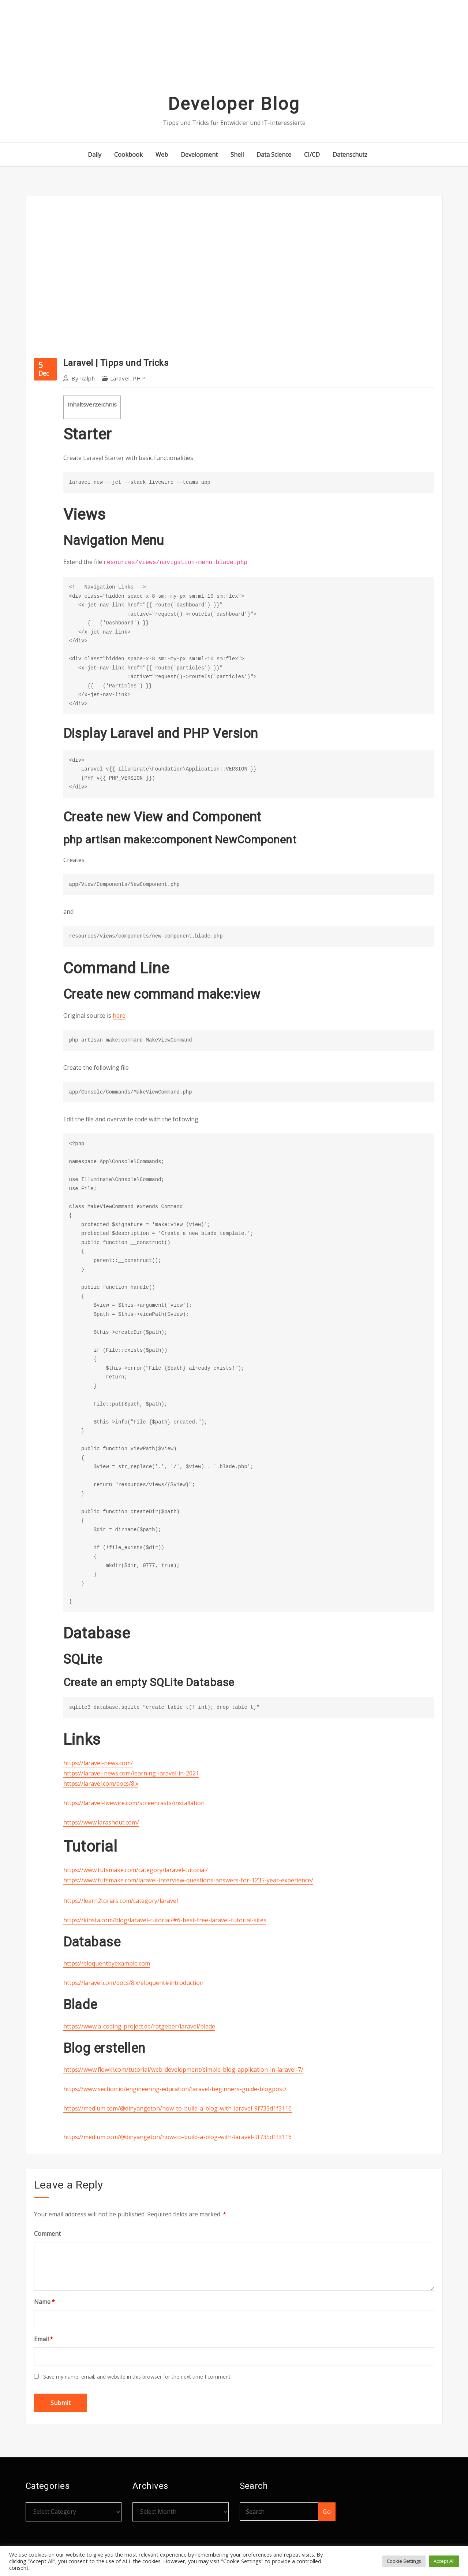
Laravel (120, 378)
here (119, 1016)
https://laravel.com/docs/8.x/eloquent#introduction (133, 1983)
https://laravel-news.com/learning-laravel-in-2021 (131, 1773)
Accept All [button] (444, 2561)
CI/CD (312, 155)
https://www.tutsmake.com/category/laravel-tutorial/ (135, 1870)
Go (327, 2512)
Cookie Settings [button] (404, 2561)
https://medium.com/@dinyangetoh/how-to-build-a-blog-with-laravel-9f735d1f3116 (177, 2108)
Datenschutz (350, 155)
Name (44, 2302)
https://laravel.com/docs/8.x (100, 1783)
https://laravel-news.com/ (98, 1763)
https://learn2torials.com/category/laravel (120, 1901)
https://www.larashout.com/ (101, 1822)
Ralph (83, 378)
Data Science (274, 155)
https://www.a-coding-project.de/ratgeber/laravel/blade (139, 2026)
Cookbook (128, 155)
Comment (47, 2234)
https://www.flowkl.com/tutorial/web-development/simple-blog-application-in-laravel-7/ (183, 2069)
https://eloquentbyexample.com (106, 1963)
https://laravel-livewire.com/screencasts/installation (134, 1803)
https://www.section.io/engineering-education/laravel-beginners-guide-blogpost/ (175, 2089)
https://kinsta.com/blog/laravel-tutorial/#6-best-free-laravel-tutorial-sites (164, 1920)
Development (199, 155)
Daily (94, 155)
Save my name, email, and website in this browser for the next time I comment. (137, 2376)
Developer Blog (234, 103)
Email (43, 2339)
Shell (237, 155)
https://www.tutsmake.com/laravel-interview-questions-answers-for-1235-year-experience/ (188, 1880)
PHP (139, 378)
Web (162, 155)
